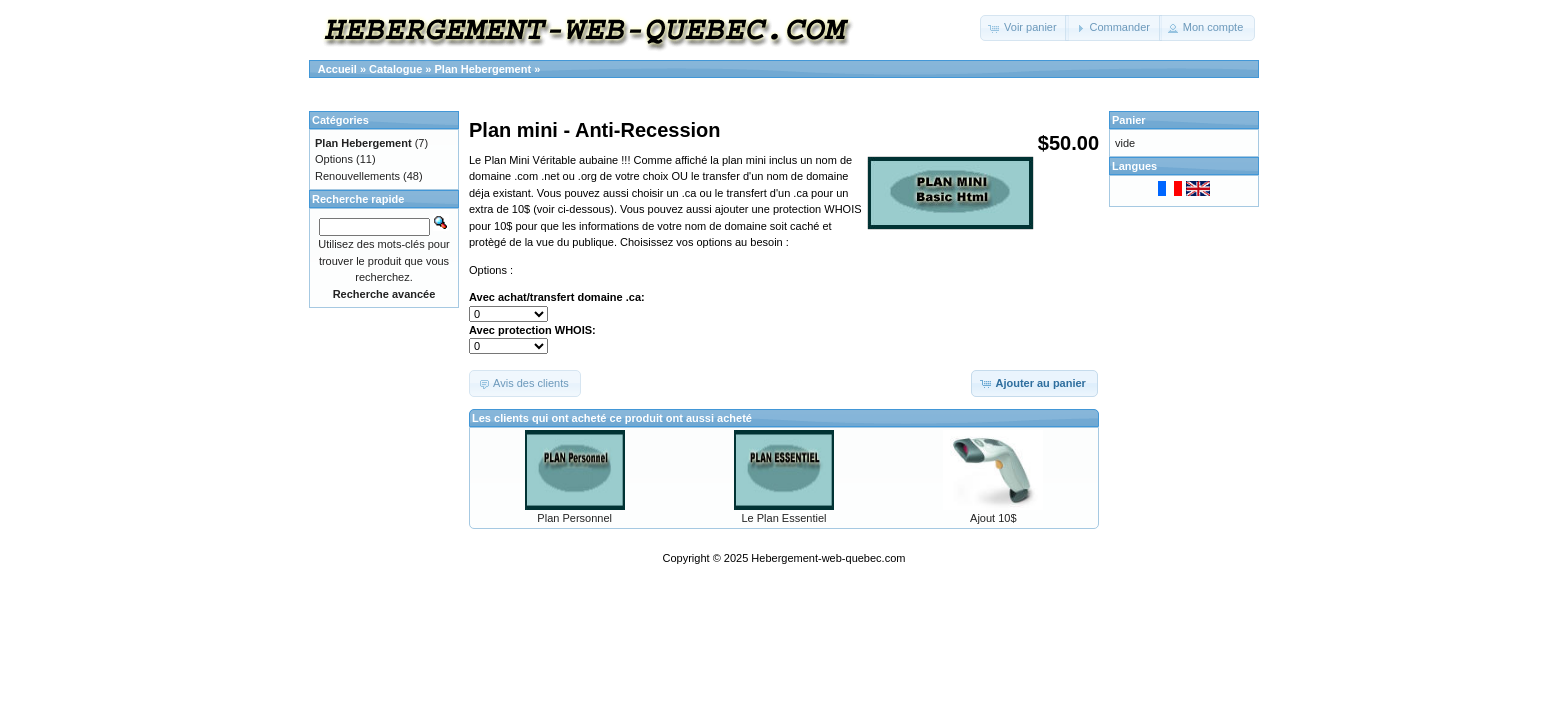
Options (334, 159)
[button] (1024, 28)
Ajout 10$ (993, 518)
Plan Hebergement (483, 69)
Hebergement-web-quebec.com (828, 558)
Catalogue (395, 69)
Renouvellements (357, 176)
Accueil (337, 69)
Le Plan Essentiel (783, 518)
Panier (1129, 120)
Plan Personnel (574, 518)
